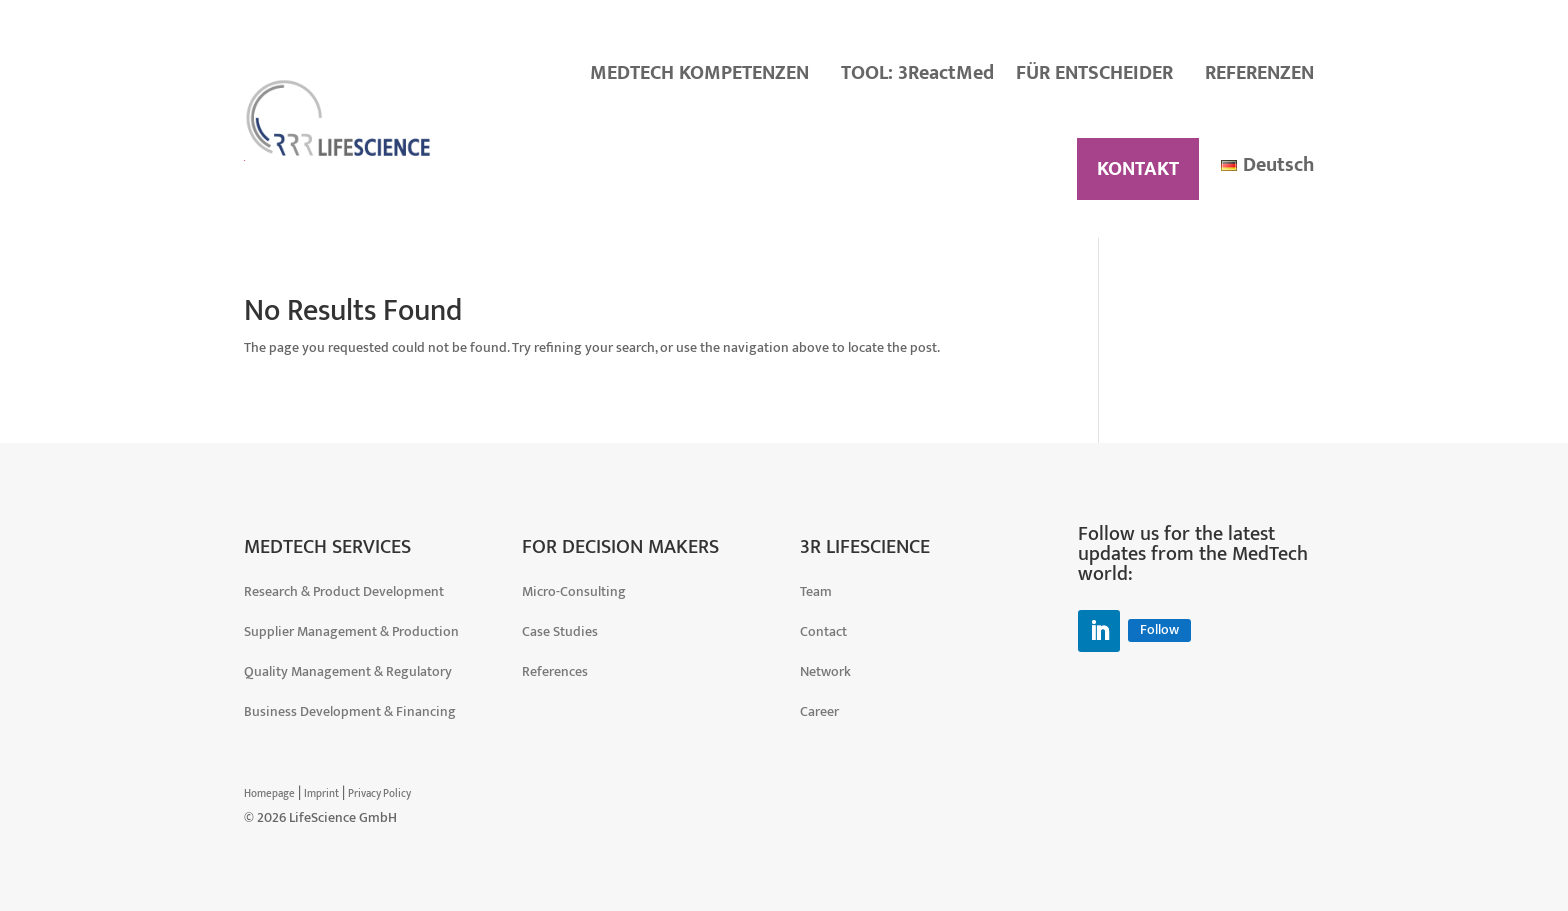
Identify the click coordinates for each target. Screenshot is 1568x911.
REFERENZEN (1259, 73)
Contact (823, 631)
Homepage (269, 794)
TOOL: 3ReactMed (917, 73)
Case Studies (560, 631)
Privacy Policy (379, 794)
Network (825, 671)
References (555, 671)
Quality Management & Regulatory (348, 671)
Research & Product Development (344, 591)
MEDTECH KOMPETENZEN (699, 73)
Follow (1159, 630)
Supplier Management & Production (351, 631)
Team (816, 591)
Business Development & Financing (350, 711)
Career (819, 711)
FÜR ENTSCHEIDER (1094, 73)
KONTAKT (1138, 169)
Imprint (321, 794)
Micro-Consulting (574, 591)
